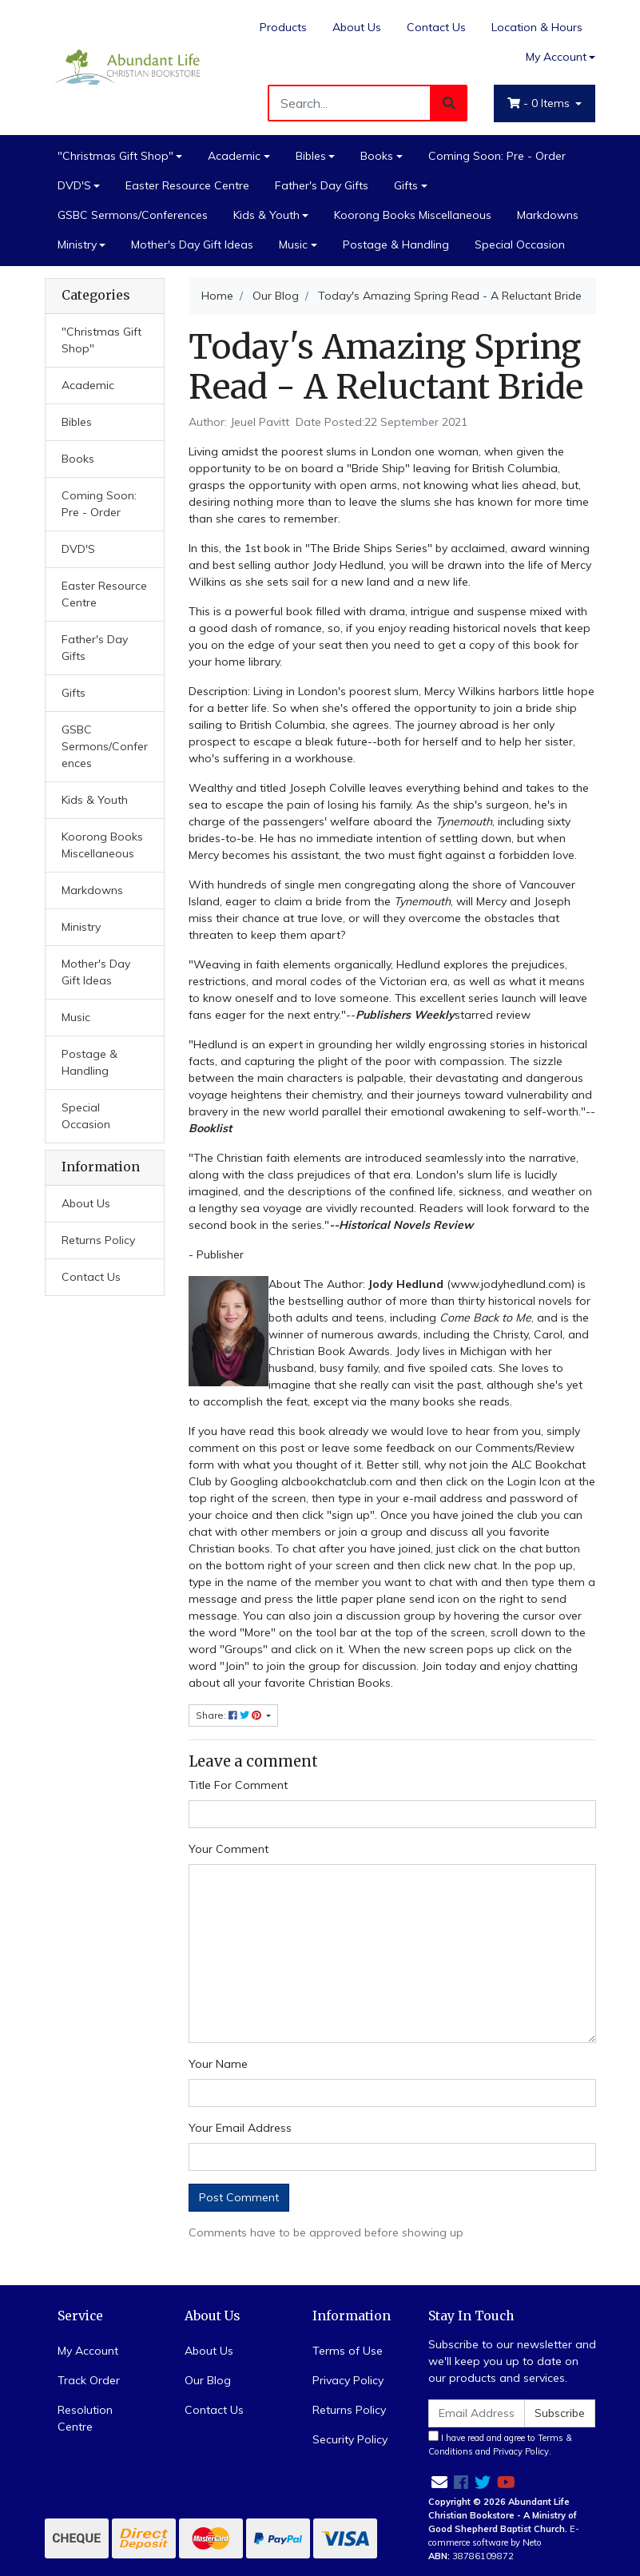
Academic (234, 156)
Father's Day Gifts (321, 185)
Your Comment (228, 1849)
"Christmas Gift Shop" (115, 156)
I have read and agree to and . (500, 2444)
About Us (356, 27)
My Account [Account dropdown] (556, 57)
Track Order (89, 2380)
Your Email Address (240, 2128)
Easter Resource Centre (187, 185)
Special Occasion (520, 244)
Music (293, 244)
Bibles (311, 156)
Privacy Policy (348, 2380)
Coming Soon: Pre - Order (497, 156)
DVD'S (74, 185)
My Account (88, 2350)
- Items (540, 103)
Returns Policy (98, 1240)
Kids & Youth (266, 215)
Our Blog (208, 2380)
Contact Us (436, 27)
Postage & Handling (396, 244)
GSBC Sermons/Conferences (133, 215)
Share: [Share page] (230, 1715)
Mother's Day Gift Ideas (192, 244)
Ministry (77, 244)
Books (376, 156)
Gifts (406, 185)
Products (283, 27)
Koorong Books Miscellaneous (412, 215)
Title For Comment (238, 1785)
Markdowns (547, 215)
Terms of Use (347, 2350)
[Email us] (439, 2482)
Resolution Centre (85, 2418)
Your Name (218, 2064)
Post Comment (239, 2197)
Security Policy (350, 2439)
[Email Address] (477, 2413)
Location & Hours (536, 27)
